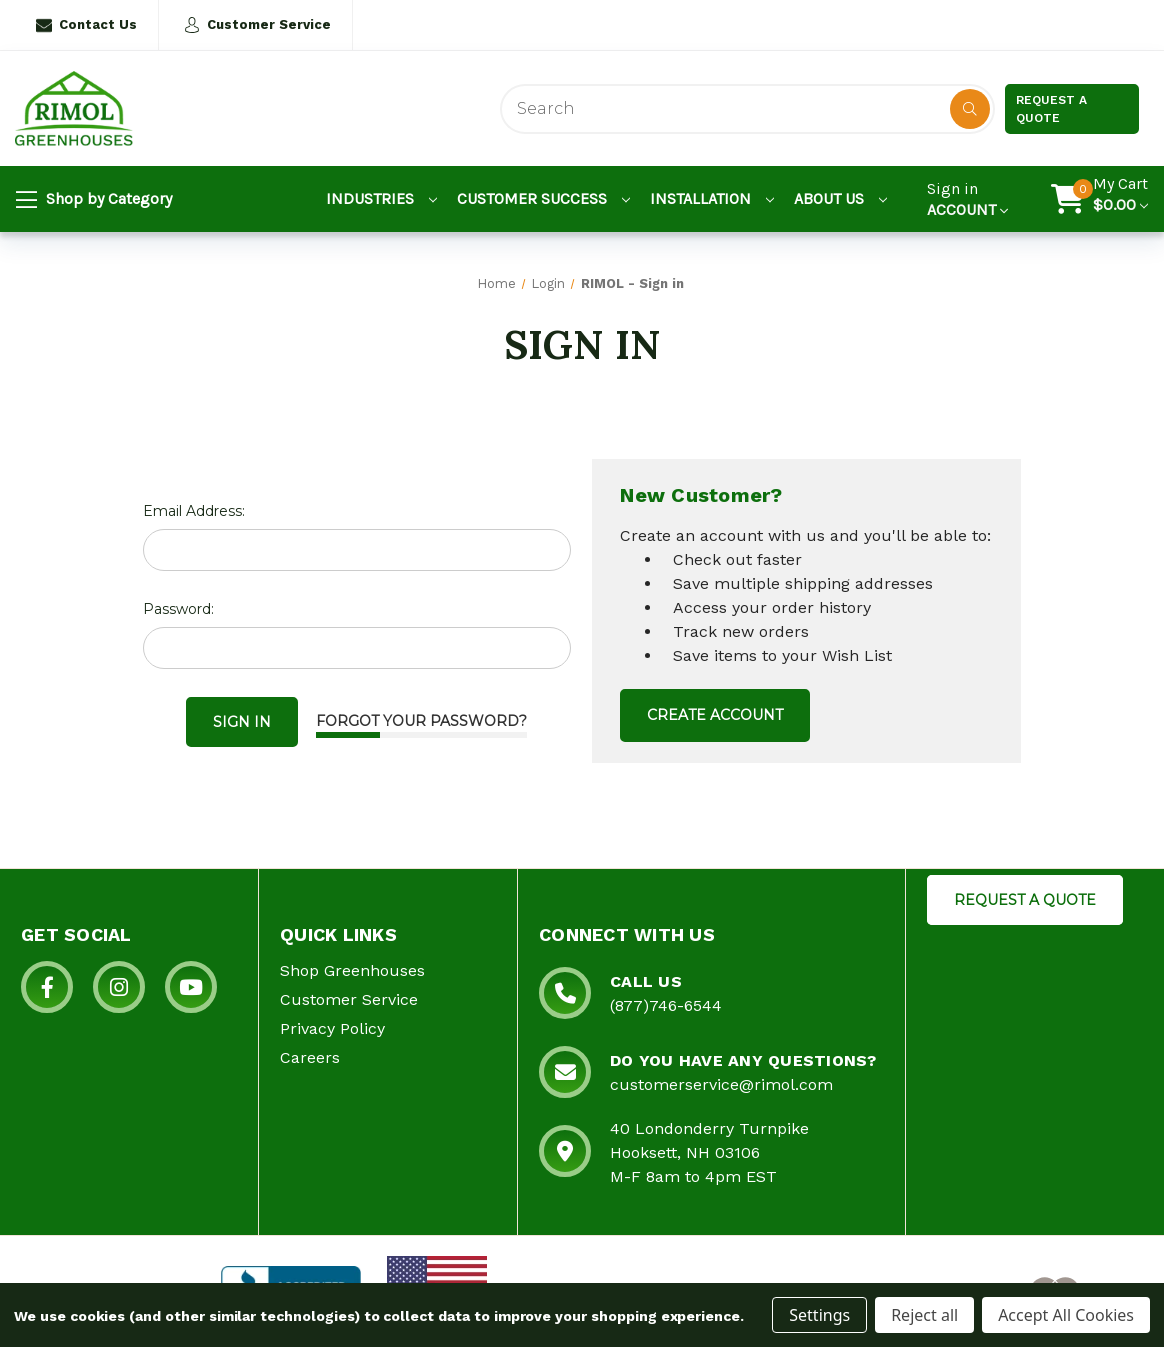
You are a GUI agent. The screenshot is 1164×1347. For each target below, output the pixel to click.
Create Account (715, 715)
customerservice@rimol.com (721, 1084)
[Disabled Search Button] (970, 109)
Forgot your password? (421, 721)
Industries (381, 198)
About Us (840, 198)
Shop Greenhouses (352, 970)
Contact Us (86, 25)
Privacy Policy (332, 1028)
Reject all (924, 1315)
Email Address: (194, 511)
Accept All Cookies (1066, 1315)
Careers (310, 1057)
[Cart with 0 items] (1120, 199)
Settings (819, 1315)
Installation (712, 198)
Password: (178, 609)
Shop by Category (94, 200)
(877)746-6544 (666, 1005)
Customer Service (257, 25)
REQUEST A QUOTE (1025, 900)
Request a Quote (1051, 109)
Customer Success (543, 198)
